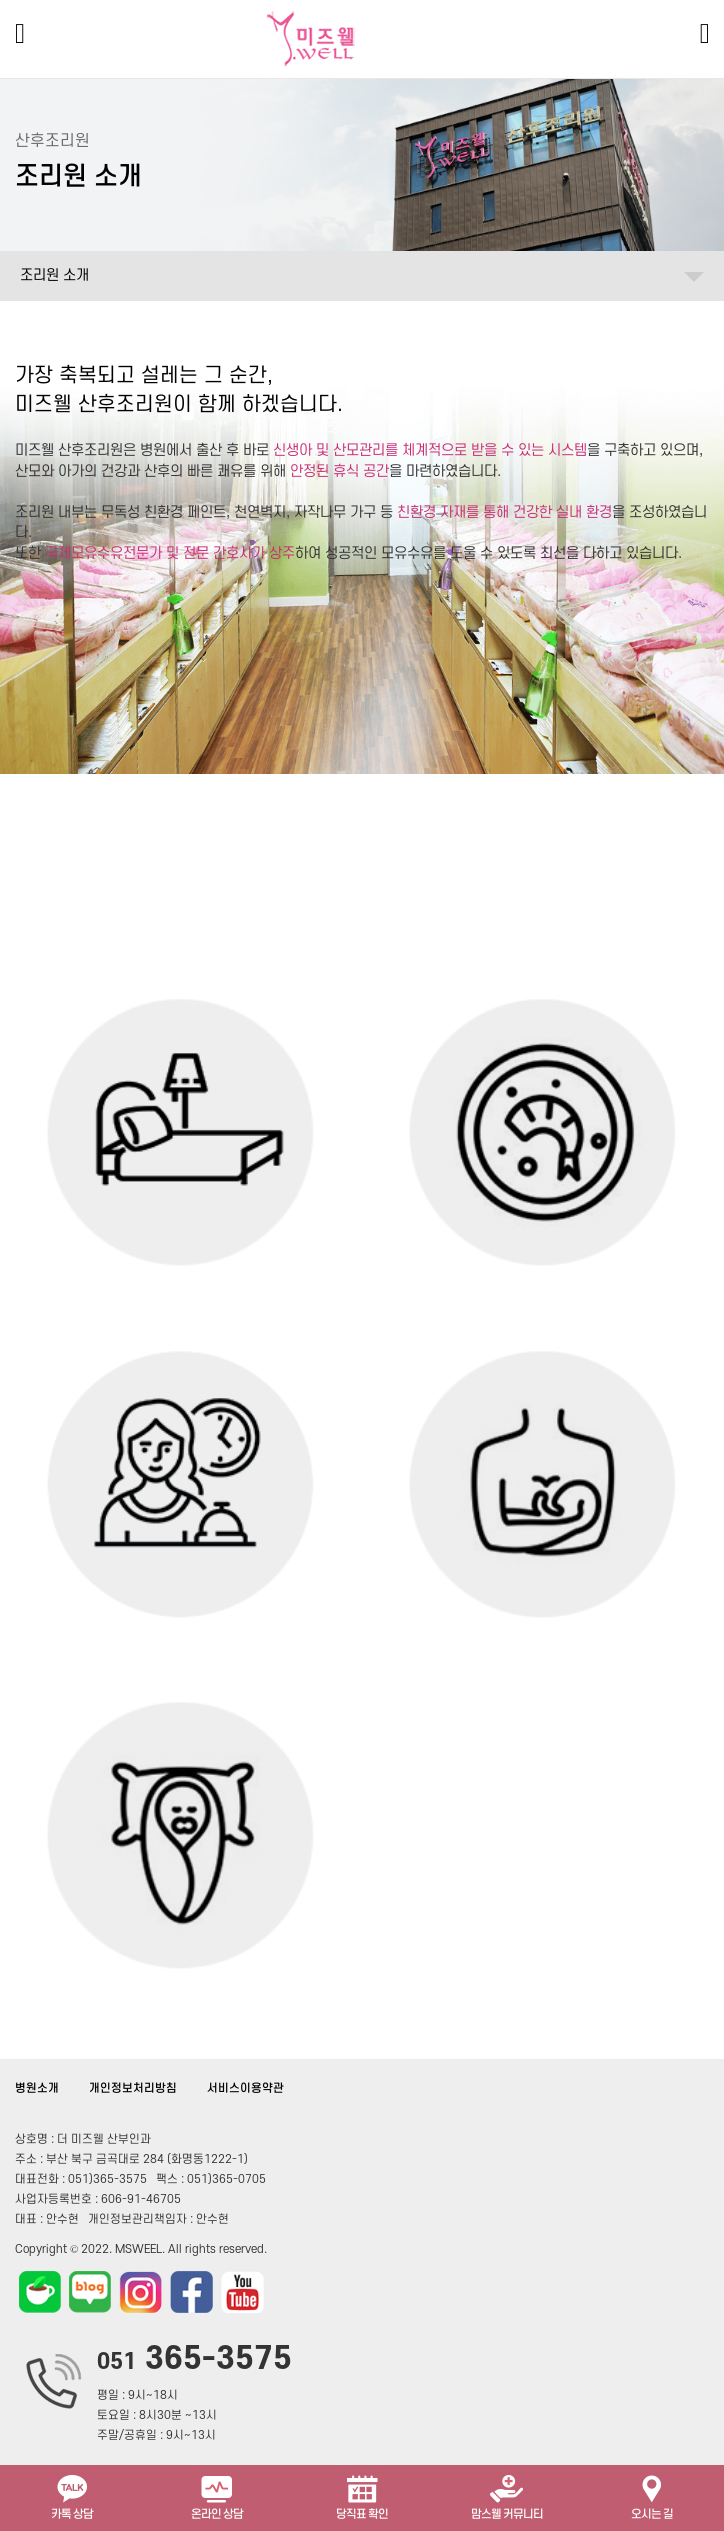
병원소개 (37, 2088)
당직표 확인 (362, 2495)
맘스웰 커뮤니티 (507, 2495)
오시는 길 (652, 2495)
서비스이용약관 (245, 2088)
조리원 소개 (54, 275)
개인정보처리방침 (133, 2088)
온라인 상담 (217, 2495)
